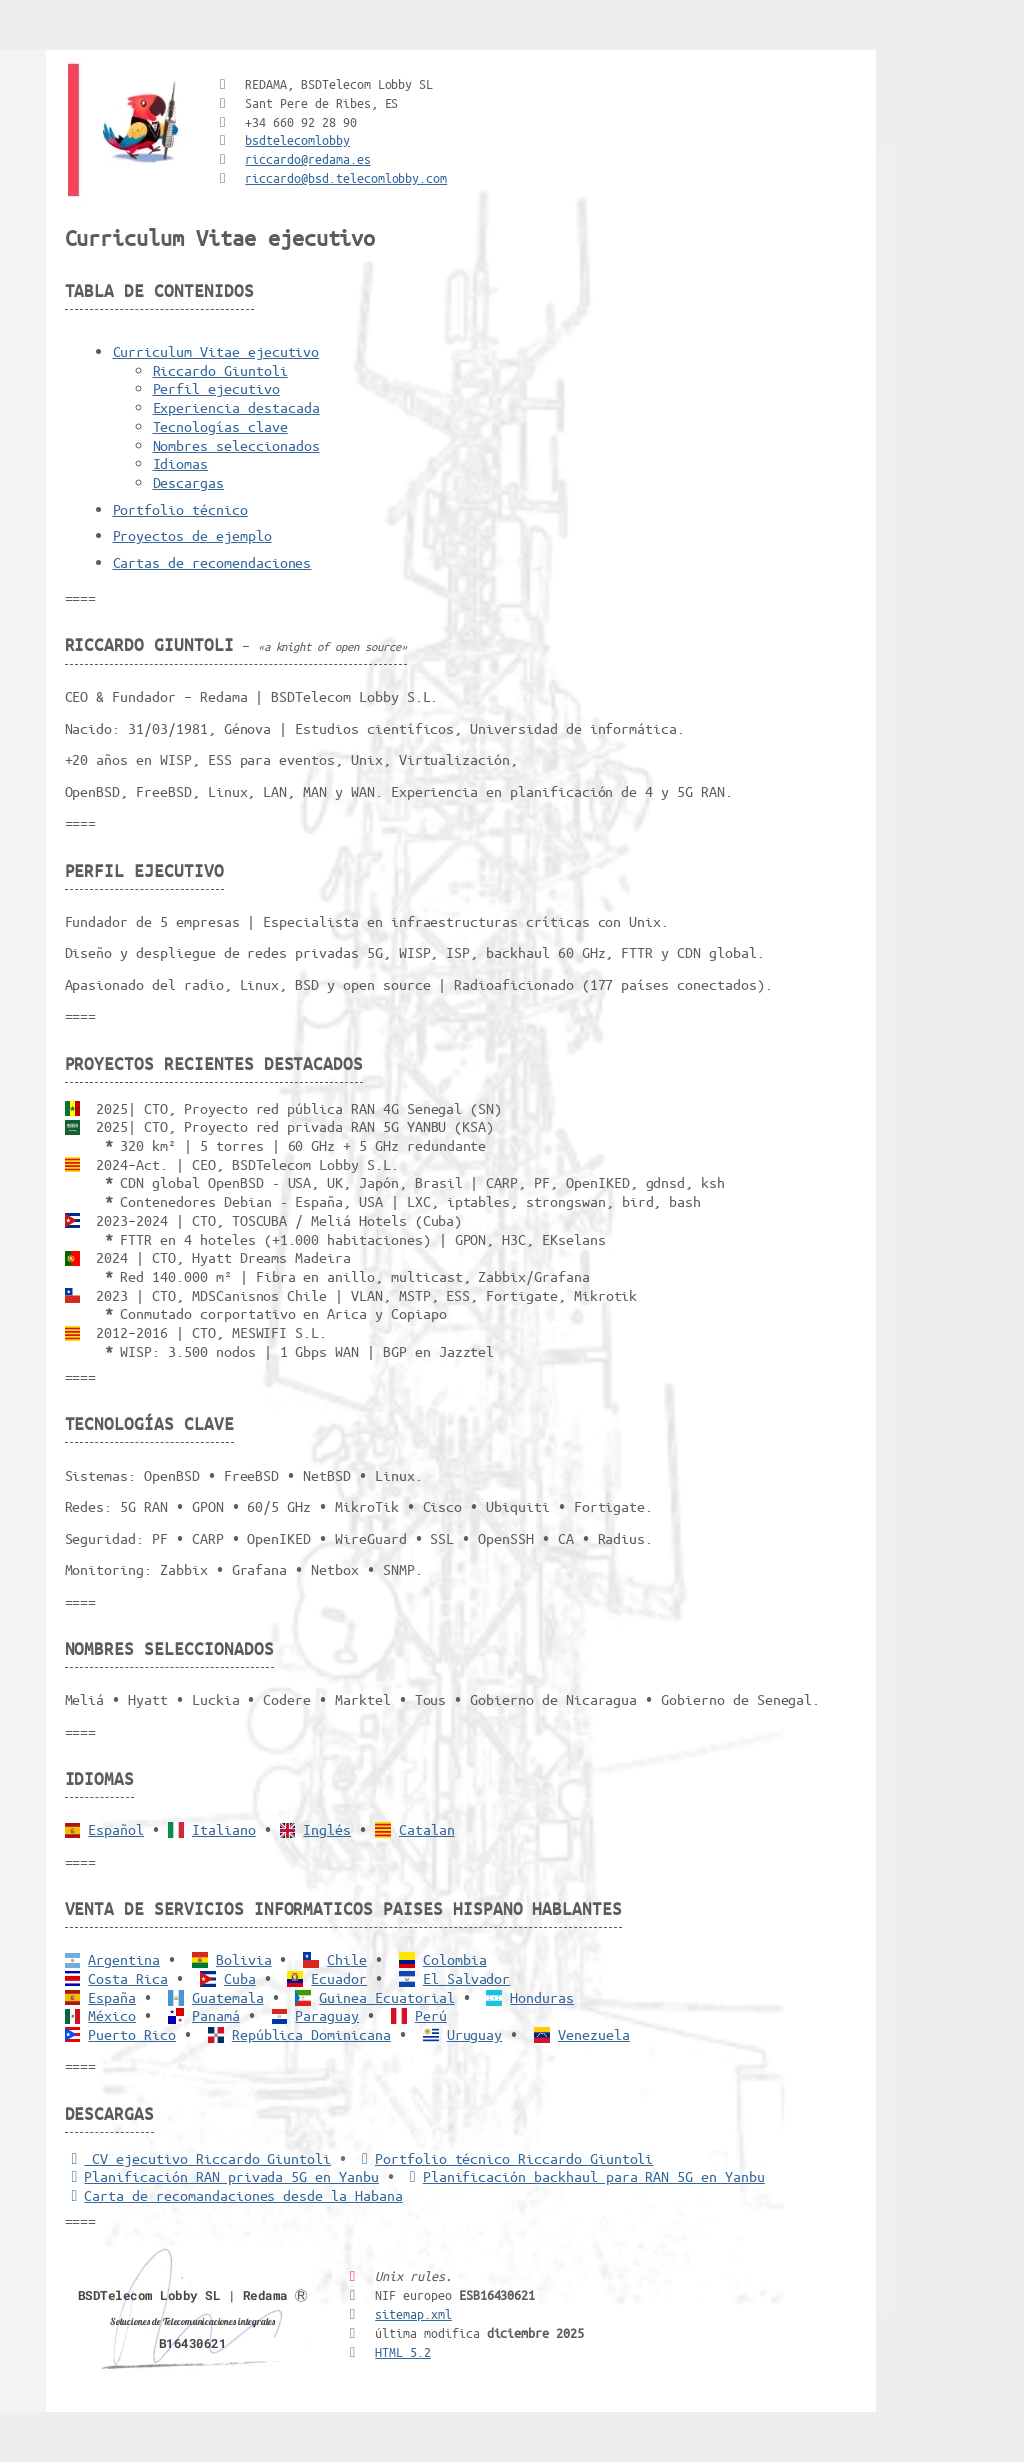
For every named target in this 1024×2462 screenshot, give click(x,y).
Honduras (542, 1997)
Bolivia (244, 1959)
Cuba (240, 1978)
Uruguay (475, 2034)
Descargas (189, 482)
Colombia (455, 1959)
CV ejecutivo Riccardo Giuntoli (198, 2158)
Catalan (427, 1829)
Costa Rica (128, 1978)
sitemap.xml (413, 2313)
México (112, 2015)
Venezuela (594, 2034)
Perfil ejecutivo (216, 388)
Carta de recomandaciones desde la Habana (234, 2195)
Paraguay (327, 2015)
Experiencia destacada (236, 407)
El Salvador (467, 1978)
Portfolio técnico (180, 509)
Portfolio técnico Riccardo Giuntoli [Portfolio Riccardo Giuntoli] (504, 2158)
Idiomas (181, 463)
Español (116, 1829)
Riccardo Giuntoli (220, 370)
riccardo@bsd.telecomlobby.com (346, 177)
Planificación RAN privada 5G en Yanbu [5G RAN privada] (222, 2176)
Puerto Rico (132, 2034)
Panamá (216, 2015)
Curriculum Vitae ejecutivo (216, 351)
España (112, 1997)
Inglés (327, 1829)
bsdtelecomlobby (297, 139)
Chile (347, 1959)
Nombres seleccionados (236, 445)
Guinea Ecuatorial (386, 1997)
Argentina (124, 1959)
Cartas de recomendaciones (212, 562)
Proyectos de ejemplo (192, 535)
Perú (431, 2015)
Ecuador (339, 1978)
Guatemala (228, 1997)
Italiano (224, 1829)
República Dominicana (311, 2034)
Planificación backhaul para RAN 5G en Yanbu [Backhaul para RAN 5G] (584, 2176)
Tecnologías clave (220, 426)
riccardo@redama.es (307, 158)
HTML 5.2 (403, 2351)
